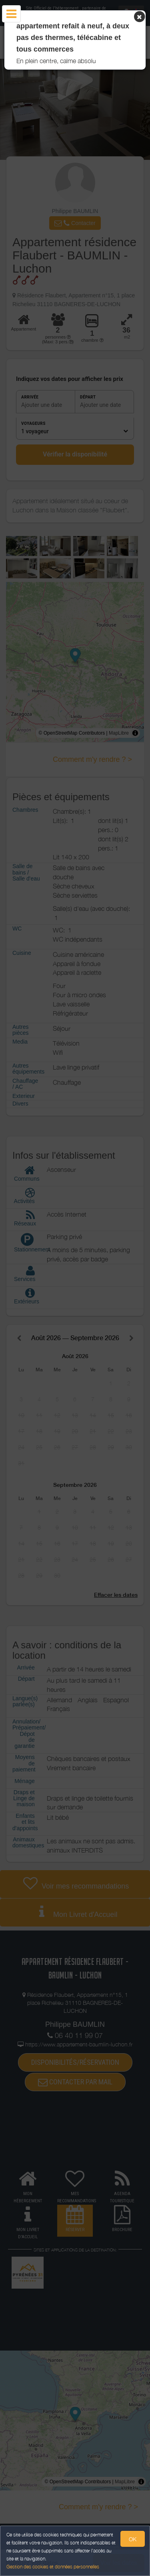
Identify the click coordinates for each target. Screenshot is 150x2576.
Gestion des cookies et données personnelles (52, 2567)
